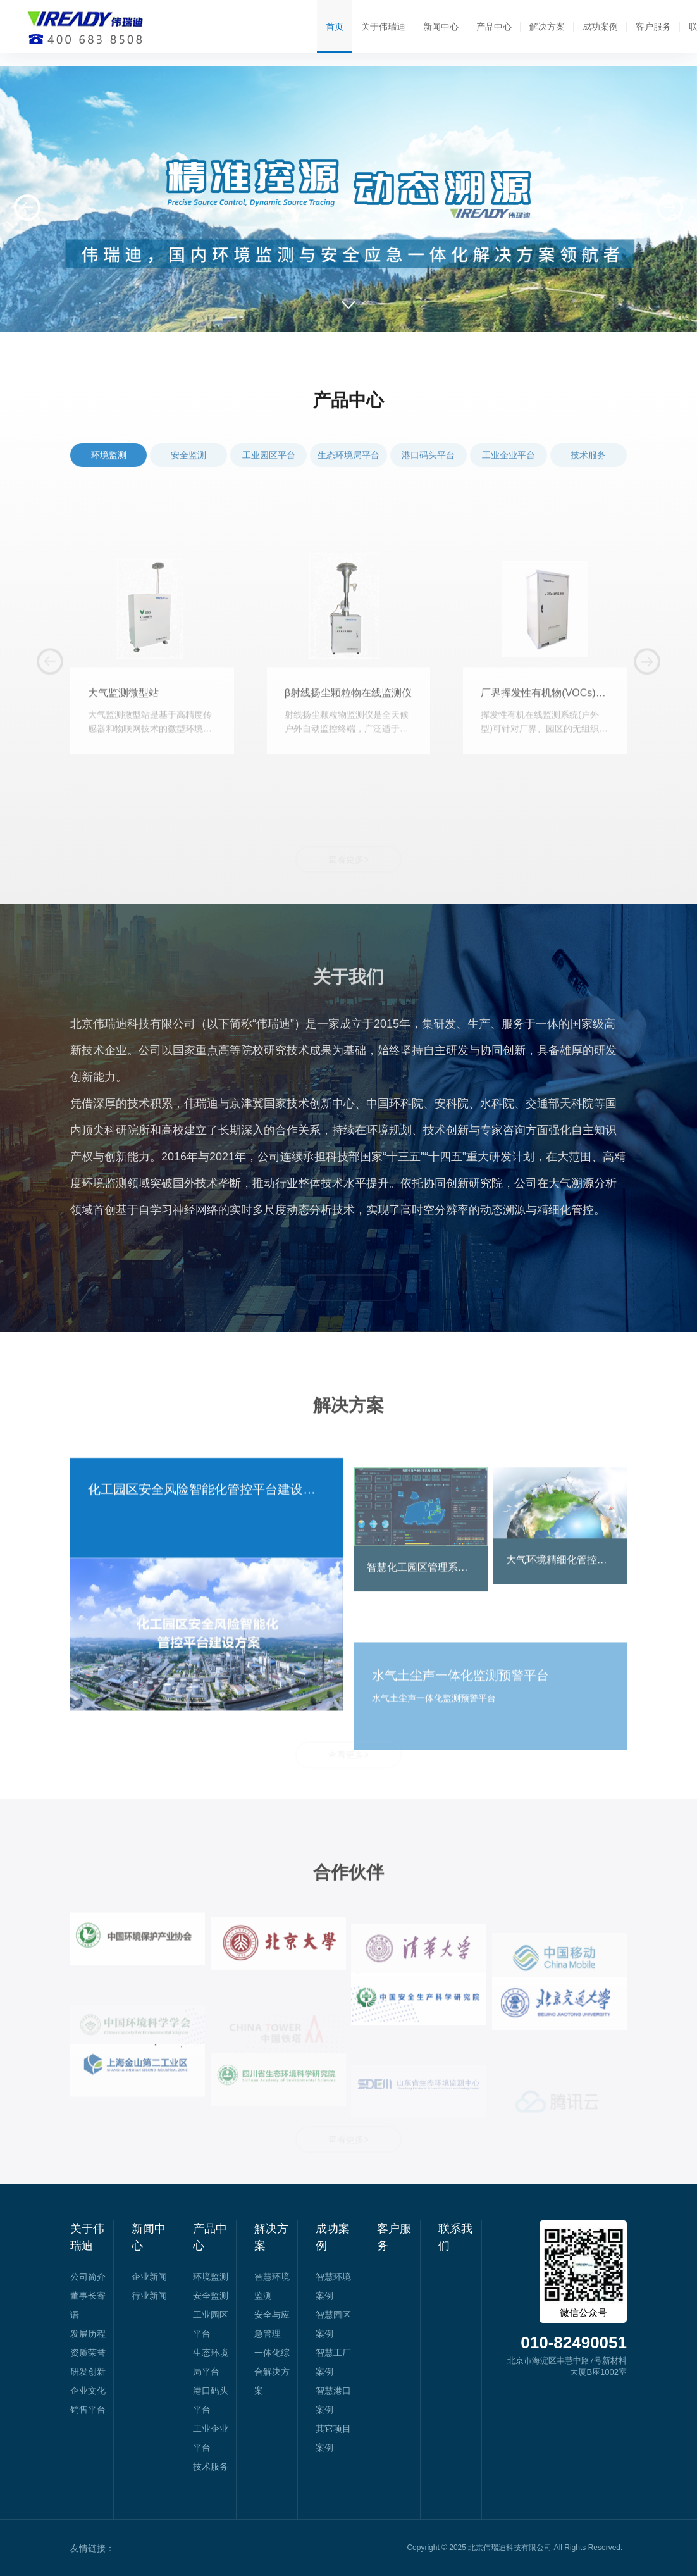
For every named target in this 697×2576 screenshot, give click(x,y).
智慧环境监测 (272, 2286)
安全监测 (188, 473)
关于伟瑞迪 (383, 27)
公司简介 (88, 2277)
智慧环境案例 (333, 2286)
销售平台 (88, 2410)
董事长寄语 (88, 2305)
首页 (334, 27)
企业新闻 (149, 2277)
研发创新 (88, 2372)
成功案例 (600, 27)
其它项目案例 (333, 2438)
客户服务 (653, 27)
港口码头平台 (428, 473)
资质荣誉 (88, 2353)
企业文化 (88, 2391)
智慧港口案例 (333, 2400)
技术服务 (588, 473)
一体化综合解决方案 (272, 2372)
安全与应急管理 (272, 2324)
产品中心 (494, 27)
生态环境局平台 (348, 473)
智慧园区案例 (333, 2324)
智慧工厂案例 (333, 2362)
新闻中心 (441, 27)
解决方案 (547, 27)
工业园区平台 (268, 473)
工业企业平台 (508, 473)
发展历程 (88, 2334)
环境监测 (108, 473)
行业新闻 (149, 2296)
